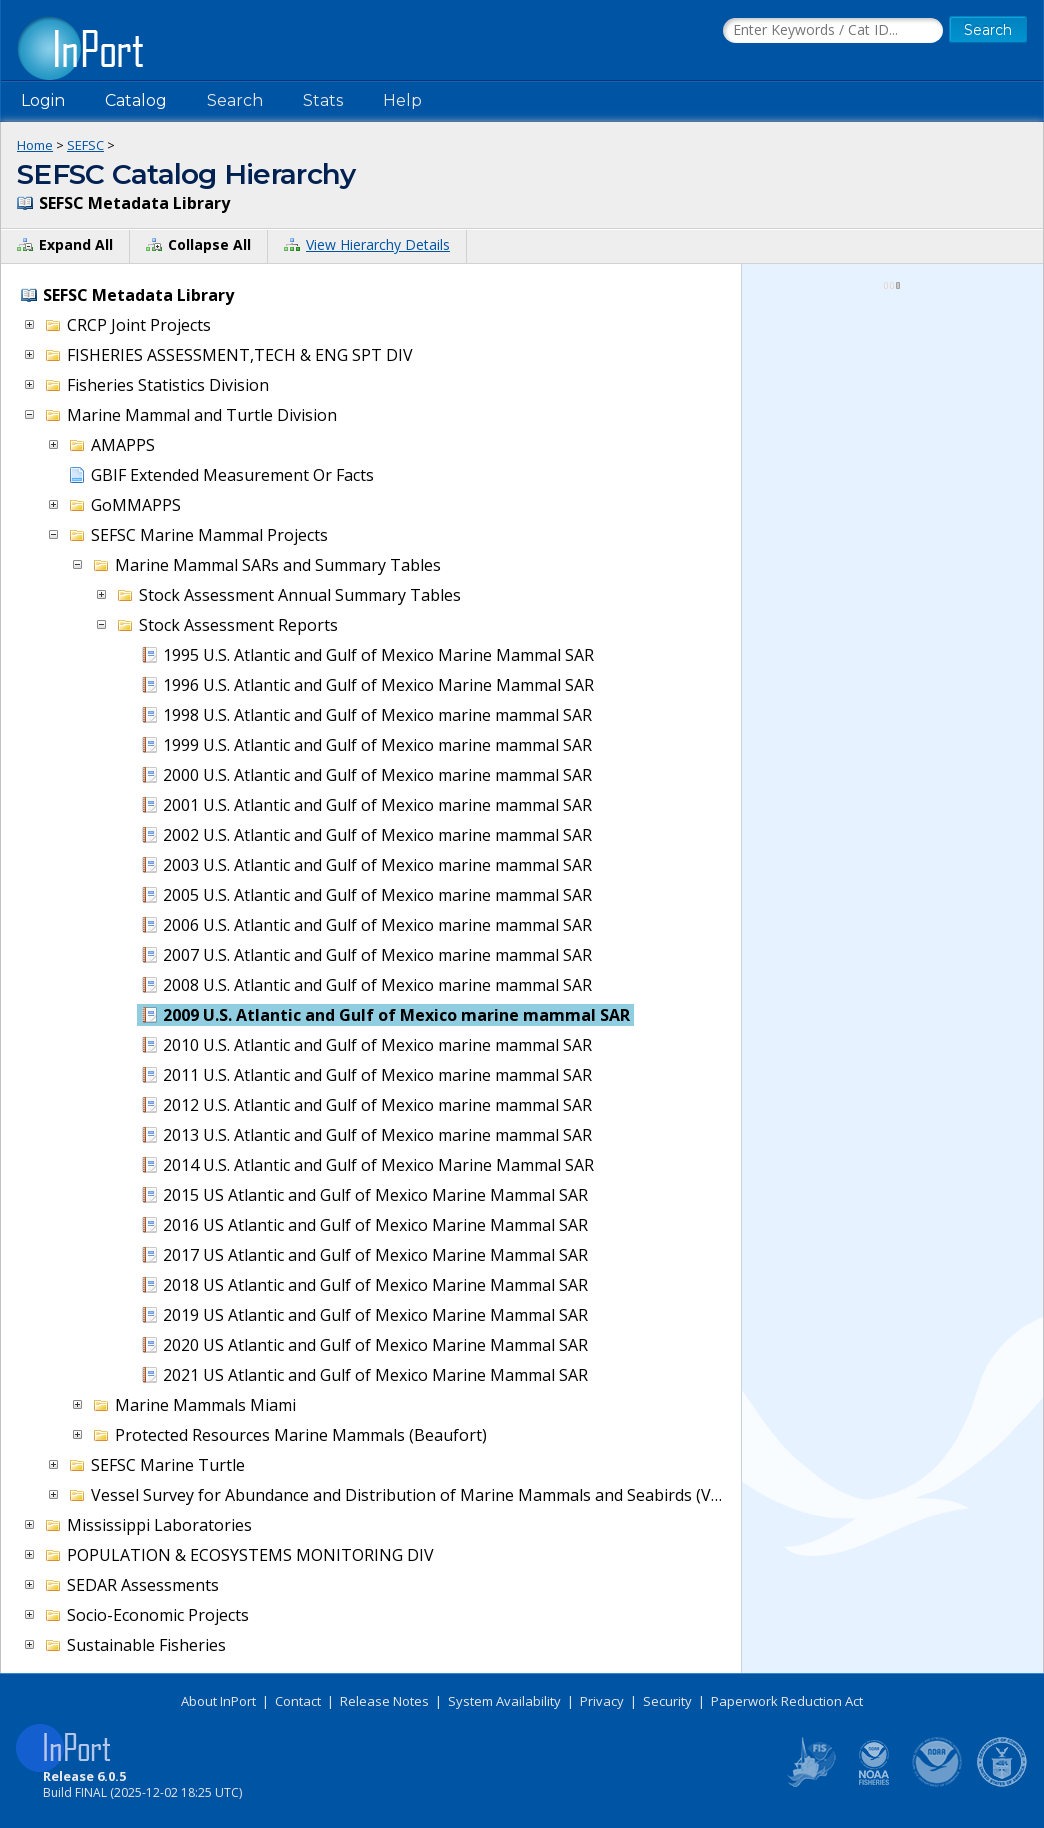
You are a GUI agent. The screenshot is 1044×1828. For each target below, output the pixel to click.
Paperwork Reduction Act (787, 1701)
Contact (298, 1701)
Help (402, 100)
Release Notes (384, 1701)
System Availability (504, 1701)
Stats (323, 100)
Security (667, 1701)
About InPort (218, 1701)
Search (235, 100)
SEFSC (85, 145)
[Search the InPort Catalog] (833, 31)
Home (35, 145)
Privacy (602, 1701)
